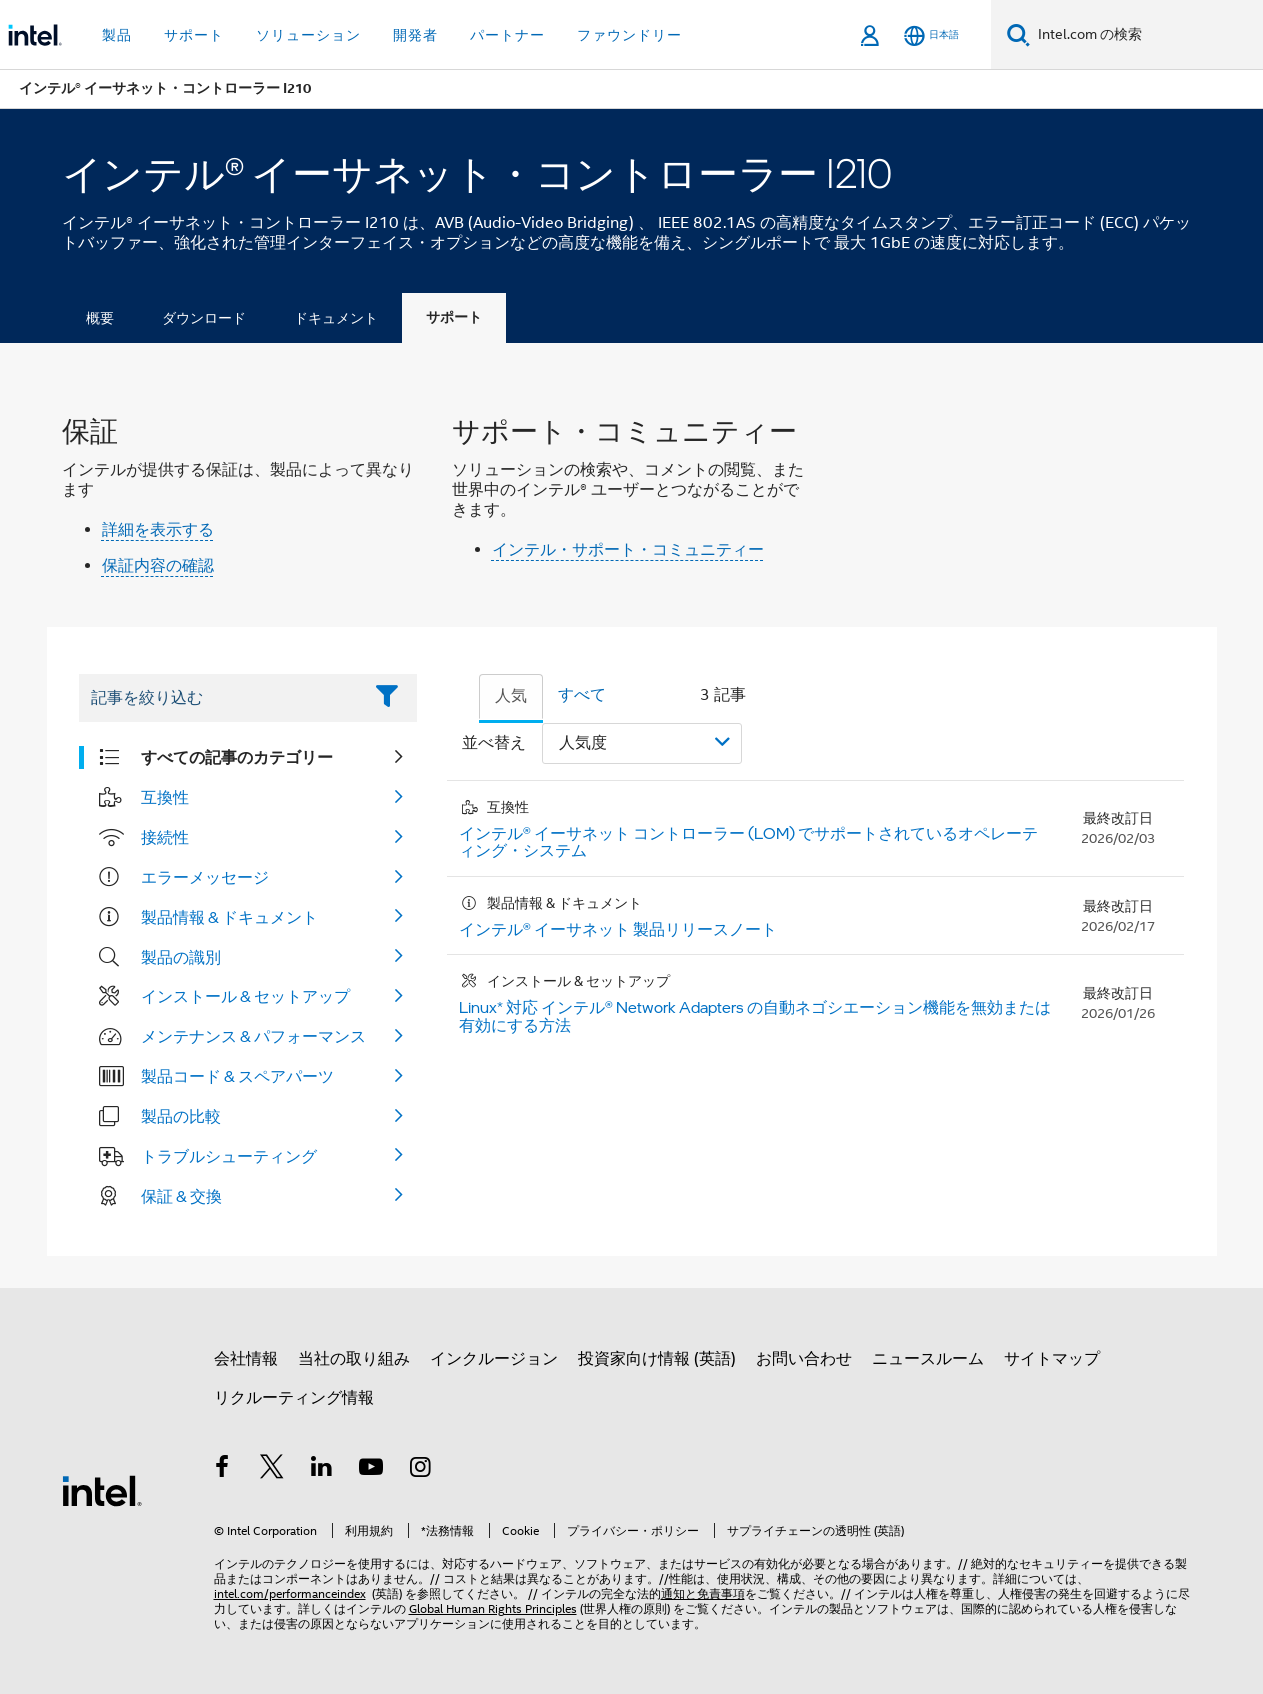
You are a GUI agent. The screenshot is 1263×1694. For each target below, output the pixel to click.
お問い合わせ (804, 1359)
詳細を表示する (158, 530)
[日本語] (931, 35)
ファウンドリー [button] (629, 35)
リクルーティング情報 (294, 1398)
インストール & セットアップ (245, 996)
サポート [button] (194, 35)
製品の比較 (181, 1116)
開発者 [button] (415, 35)
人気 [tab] (511, 696)
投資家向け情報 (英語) (657, 1359)
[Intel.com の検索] (1146, 35)
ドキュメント (336, 318)
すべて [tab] (582, 695)
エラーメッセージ (205, 877)
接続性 (165, 837)
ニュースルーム (928, 1359)
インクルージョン (494, 1359)
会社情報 (246, 1359)
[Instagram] (421, 1470)
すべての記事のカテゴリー (237, 757)
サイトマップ (1052, 1359)
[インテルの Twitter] (272, 1470)
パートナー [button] (507, 35)
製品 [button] (117, 35)
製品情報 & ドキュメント (229, 917)
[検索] (1018, 34)
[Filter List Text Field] (220, 698)
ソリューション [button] (308, 35)
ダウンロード (204, 318)
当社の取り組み (354, 1359)
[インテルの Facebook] (223, 1470)
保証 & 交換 (181, 1196)
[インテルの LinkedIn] (322, 1470)
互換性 (165, 797)
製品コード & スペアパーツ (237, 1076)
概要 (100, 318)
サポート (454, 317)
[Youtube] (371, 1470)
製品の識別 (181, 957)
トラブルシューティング (229, 1156)
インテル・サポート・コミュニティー (628, 550)
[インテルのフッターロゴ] (102, 1490)
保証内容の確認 (158, 566)
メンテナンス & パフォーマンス (253, 1036)
